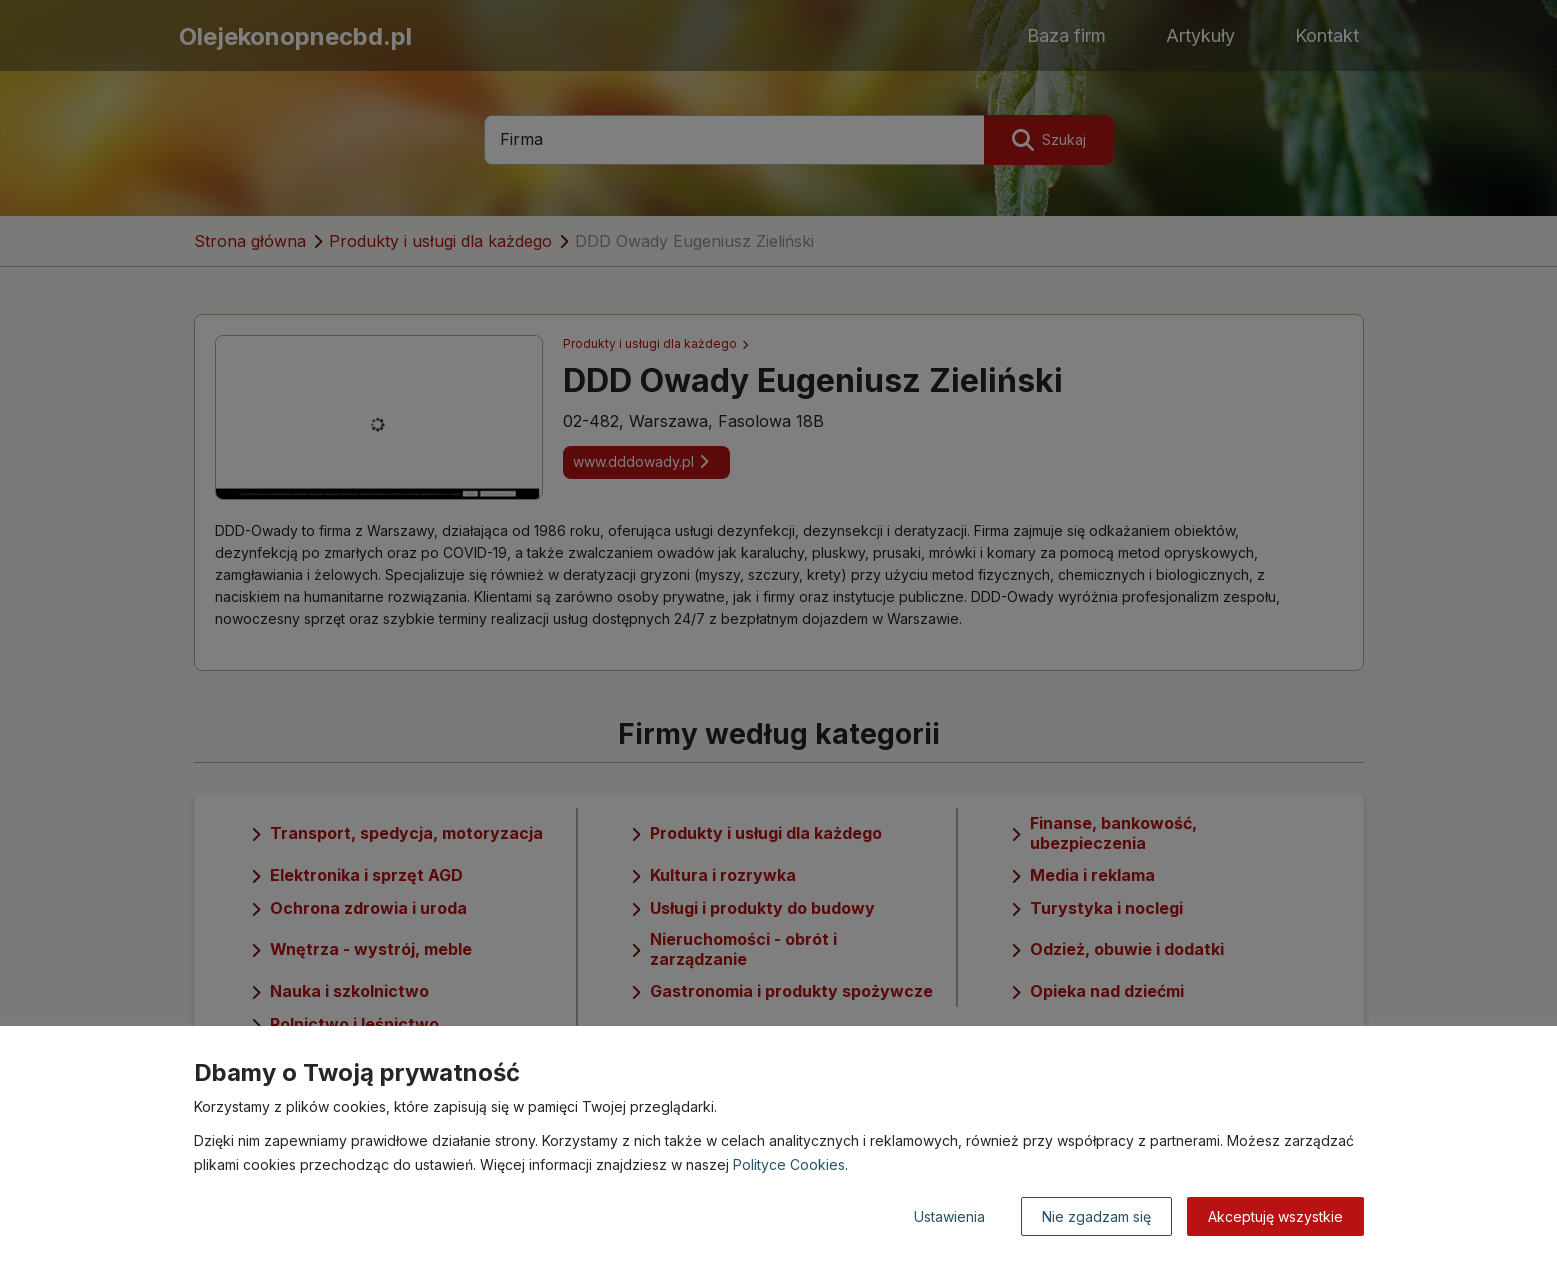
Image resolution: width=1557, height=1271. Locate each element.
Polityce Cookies (789, 1164)
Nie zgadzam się (1096, 1216)
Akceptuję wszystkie (1275, 1216)
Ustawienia (949, 1216)
